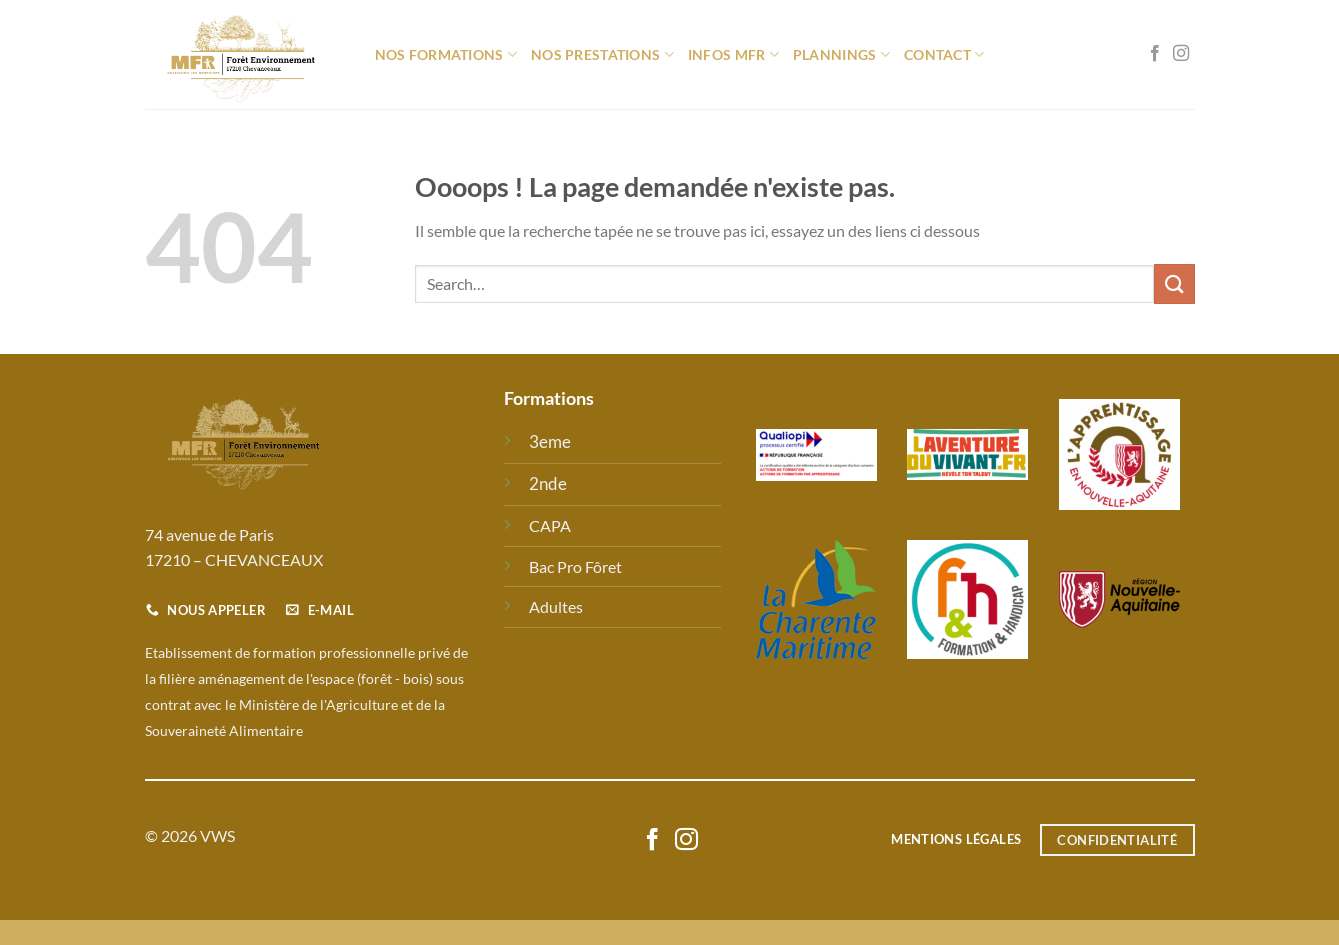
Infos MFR (733, 54)
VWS (217, 835)
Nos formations (446, 54)
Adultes (556, 606)
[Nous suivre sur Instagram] (1181, 54)
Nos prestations (602, 54)
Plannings (841, 54)
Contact (944, 54)
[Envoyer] (1174, 283)
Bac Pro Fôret (575, 566)
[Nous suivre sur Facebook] (1155, 54)
